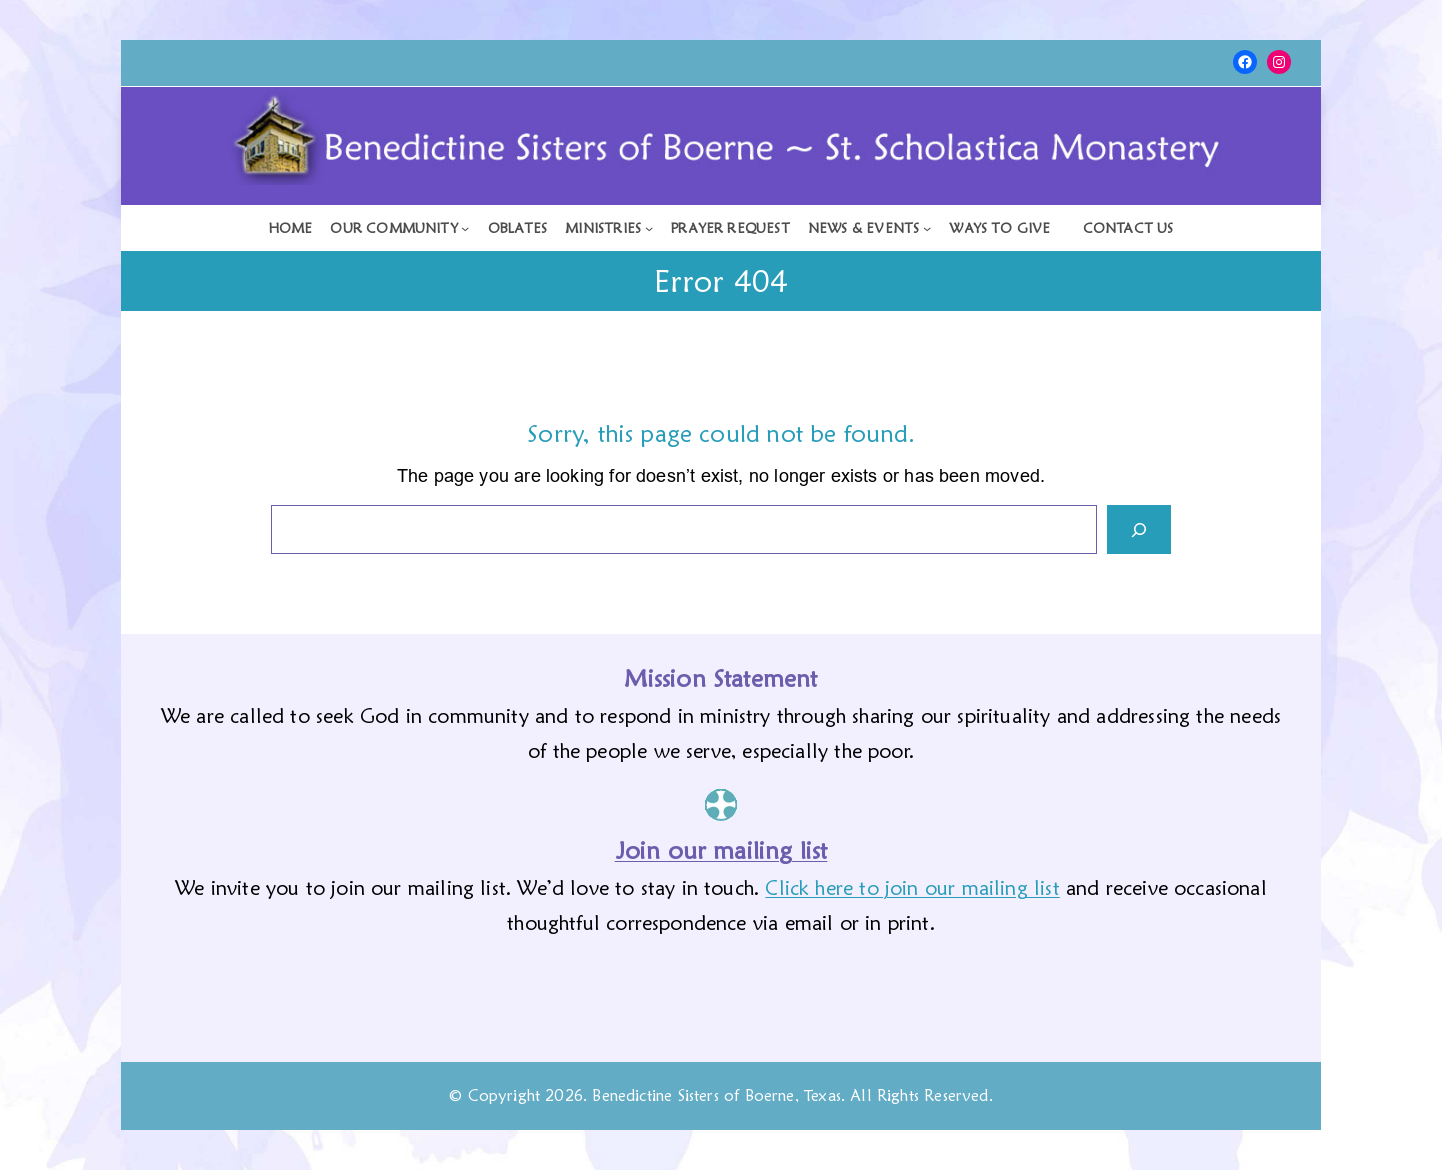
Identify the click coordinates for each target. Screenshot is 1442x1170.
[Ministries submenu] (609, 228)
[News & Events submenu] (869, 228)
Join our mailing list (721, 850)
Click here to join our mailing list (912, 888)
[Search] (1139, 529)
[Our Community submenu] (399, 228)
